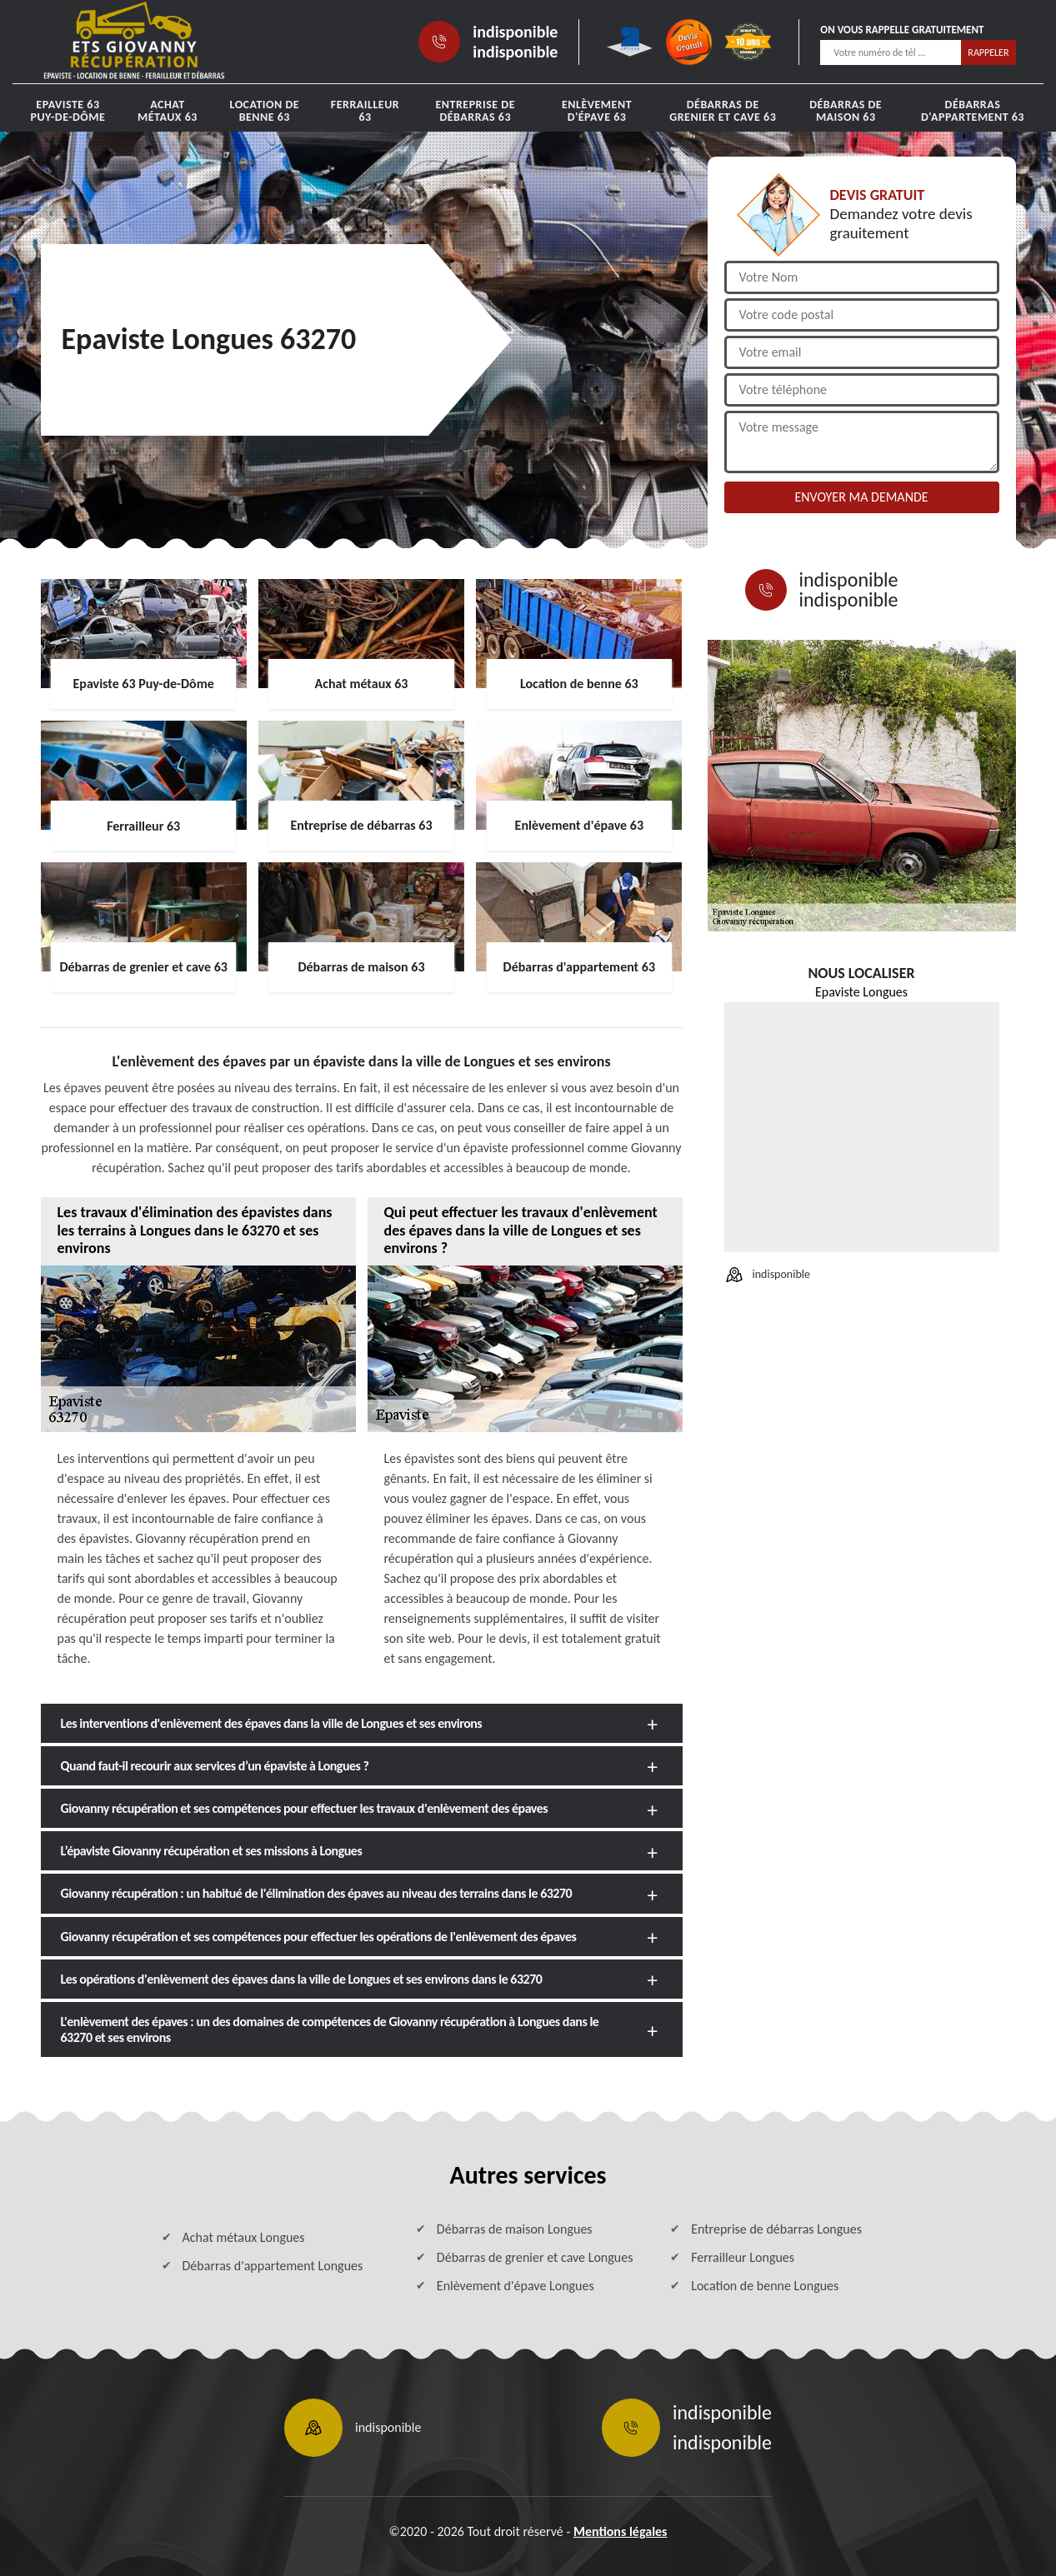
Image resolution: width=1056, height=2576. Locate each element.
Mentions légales (620, 2531)
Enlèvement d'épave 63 (597, 110)
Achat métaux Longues (244, 2237)
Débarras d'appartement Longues (273, 2266)
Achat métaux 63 (168, 110)
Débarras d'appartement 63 (972, 110)
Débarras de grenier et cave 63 (722, 110)
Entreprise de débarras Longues (776, 2229)
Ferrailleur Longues (742, 2257)
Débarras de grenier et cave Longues (535, 2257)
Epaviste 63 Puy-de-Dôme (67, 110)
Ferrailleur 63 (365, 110)
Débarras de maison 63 (845, 110)
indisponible (515, 32)
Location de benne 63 (264, 110)
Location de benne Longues (764, 2286)
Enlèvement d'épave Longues (515, 2286)
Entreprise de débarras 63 (475, 110)
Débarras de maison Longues (515, 2229)
